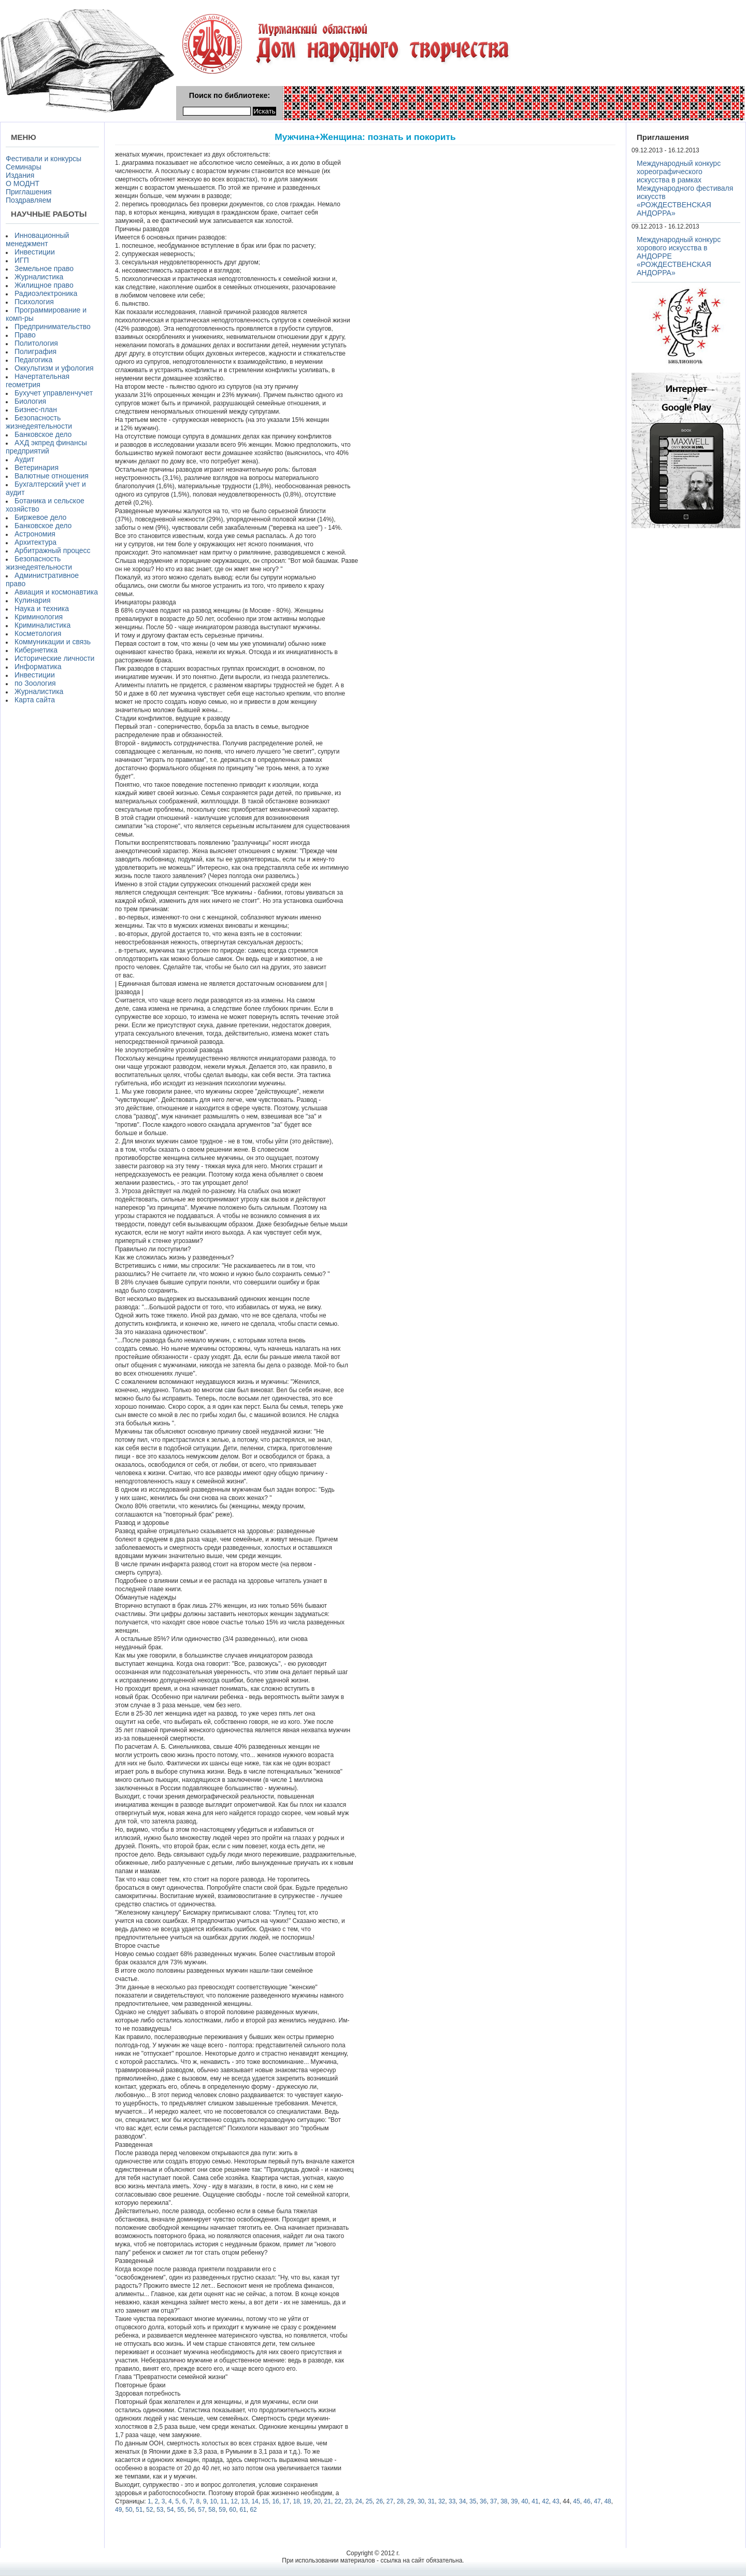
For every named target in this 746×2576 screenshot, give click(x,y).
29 (410, 2501)
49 (118, 2509)
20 (317, 2501)
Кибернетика (36, 650)
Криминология (39, 617)
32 (441, 2501)
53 (159, 2509)
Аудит (24, 459)
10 (213, 2501)
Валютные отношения (52, 476)
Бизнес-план (36, 409)
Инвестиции (35, 252)
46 (586, 2501)
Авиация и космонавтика (56, 592)
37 (493, 2501)
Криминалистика (42, 625)
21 (327, 2501)
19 (307, 2501)
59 (222, 2509)
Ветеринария (37, 467)
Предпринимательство (53, 326)
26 (379, 2501)
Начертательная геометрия (37, 380)
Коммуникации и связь (53, 642)
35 (472, 2501)
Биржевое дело (40, 517)
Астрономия (35, 534)
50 (128, 2509)
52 (149, 2509)
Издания (20, 175)
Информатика (38, 666)
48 (607, 2501)
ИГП (22, 260)
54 (170, 2509)
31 (431, 2501)
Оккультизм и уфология (54, 368)
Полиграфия (35, 351)
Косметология (38, 633)
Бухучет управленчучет (54, 393)
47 (597, 2501)
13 (244, 2501)
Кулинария (33, 600)
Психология (34, 302)
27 (389, 2501)
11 (223, 2501)
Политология (36, 343)
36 (483, 2501)
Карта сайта (35, 700)
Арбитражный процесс (53, 550)
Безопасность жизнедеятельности (39, 422)
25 (369, 2501)
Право (25, 335)
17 (285, 2501)
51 (139, 2509)
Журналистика (39, 277)
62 (253, 2509)
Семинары (23, 167)
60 (232, 2509)
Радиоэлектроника (46, 293)
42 (545, 2501)
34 (462, 2501)
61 (242, 2509)
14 (254, 2501)
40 (524, 2501)
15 (265, 2501)
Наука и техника (42, 608)
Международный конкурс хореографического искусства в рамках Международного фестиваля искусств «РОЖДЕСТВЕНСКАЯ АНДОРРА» (685, 188)
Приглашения (29, 192)
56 (191, 2509)
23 (348, 2501)
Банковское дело (43, 434)
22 (338, 2501)
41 (535, 2501)
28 (400, 2501)
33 (452, 2501)
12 (234, 2501)
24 (358, 2501)
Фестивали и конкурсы (43, 158)
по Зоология (35, 683)
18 (296, 2501)
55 (180, 2509)
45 (576, 2501)
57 (201, 2509)
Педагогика (33, 360)
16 (275, 2501)
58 (211, 2509)
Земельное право (44, 268)
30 (421, 2501)
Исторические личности (54, 658)
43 (555, 2501)
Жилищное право (44, 285)
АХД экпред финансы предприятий (46, 446)
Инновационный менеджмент (37, 239)
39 (514, 2501)
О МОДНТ (22, 183)
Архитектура (35, 542)
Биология (30, 401)
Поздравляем (28, 200)
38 (503, 2501)
